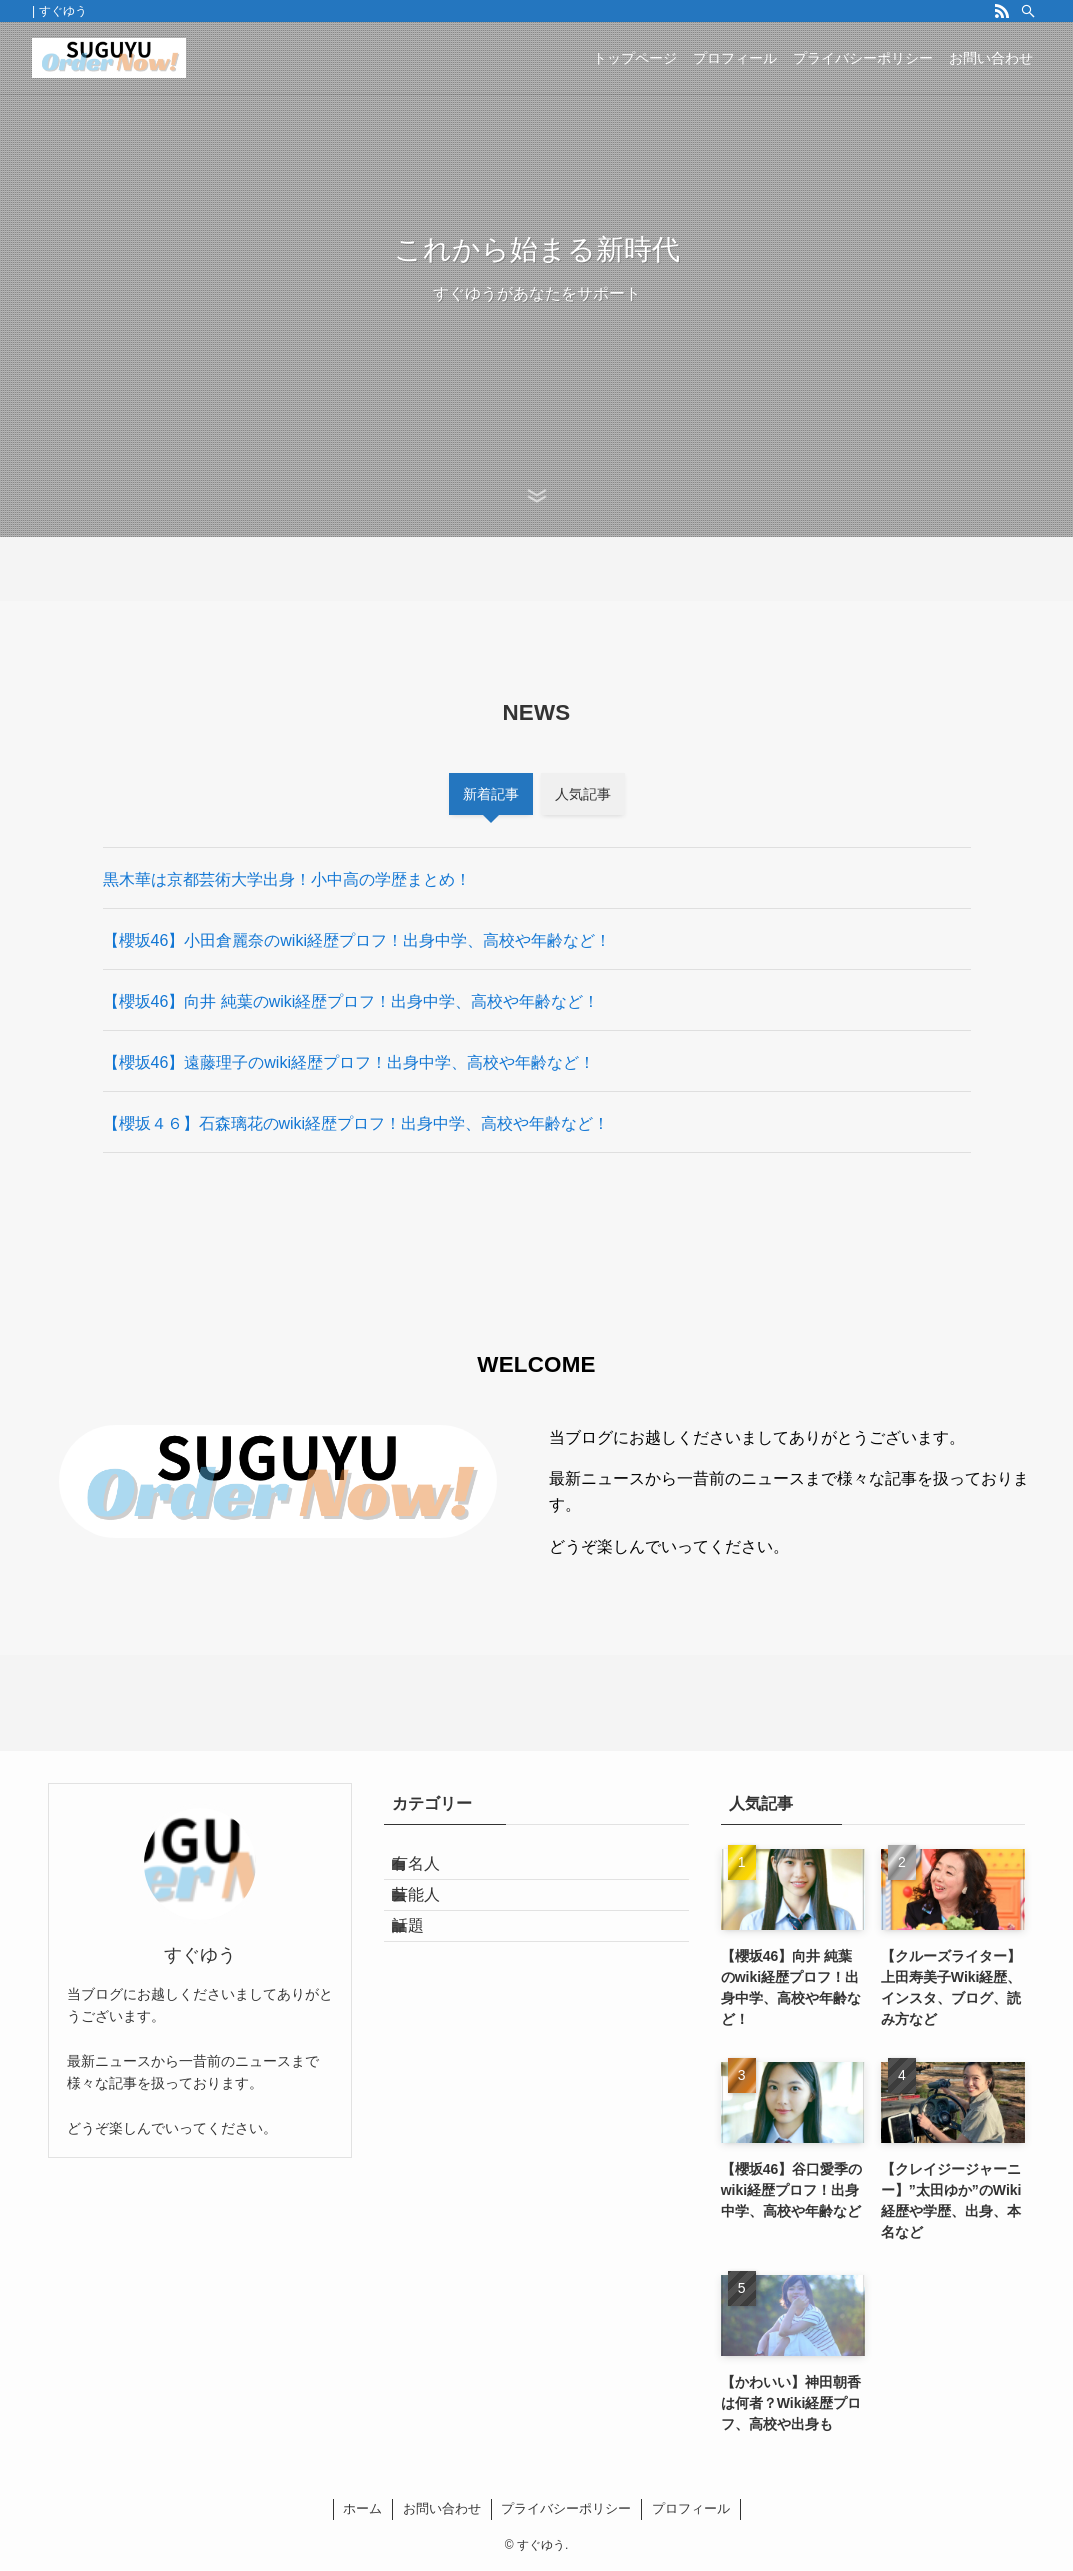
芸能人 (432, 1918)
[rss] (1002, 11)
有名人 (432, 1871)
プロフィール (691, 2508)
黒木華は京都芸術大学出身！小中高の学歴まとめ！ (287, 879)
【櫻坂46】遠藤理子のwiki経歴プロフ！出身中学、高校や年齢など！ (349, 1062)
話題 (424, 1966)
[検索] (1028, 11)
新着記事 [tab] (491, 794)
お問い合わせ (442, 2508)
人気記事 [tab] (583, 794)
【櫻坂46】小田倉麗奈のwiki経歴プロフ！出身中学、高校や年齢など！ (357, 940)
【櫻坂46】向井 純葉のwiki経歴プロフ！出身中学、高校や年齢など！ (351, 1001)
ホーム (362, 2508)
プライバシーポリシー (566, 2508)
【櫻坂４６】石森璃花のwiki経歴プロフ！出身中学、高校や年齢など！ (356, 1123)
